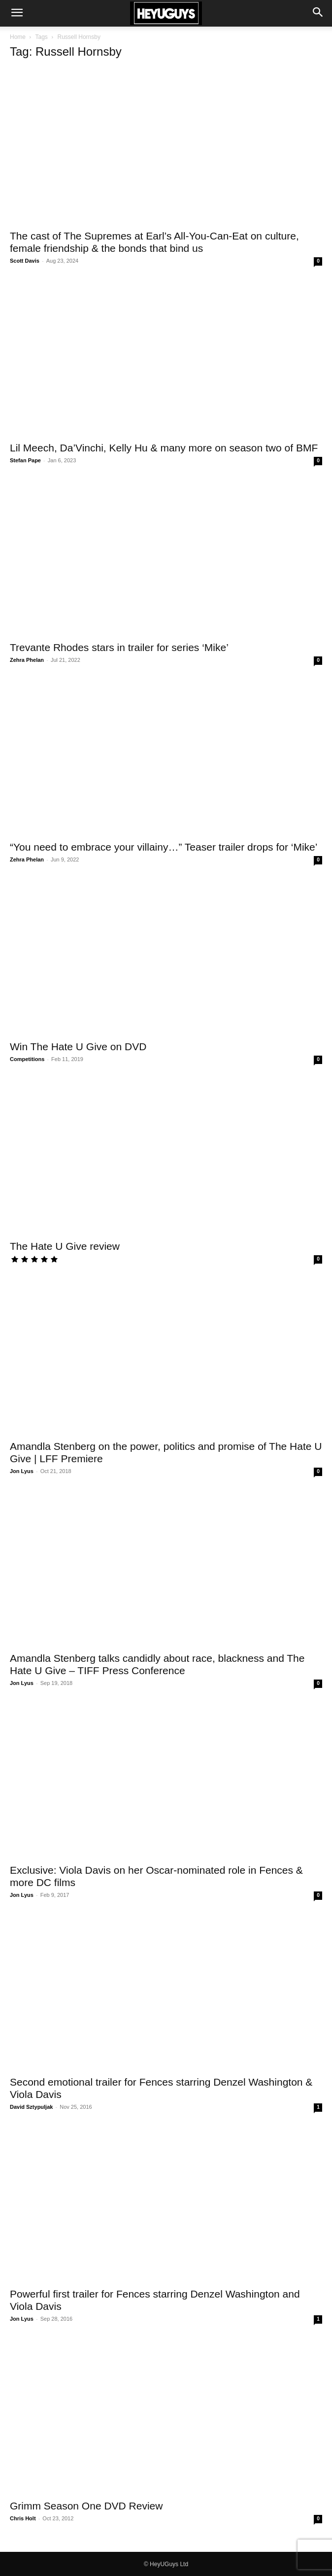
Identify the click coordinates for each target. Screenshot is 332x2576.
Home (18, 37)
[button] (17, 13)
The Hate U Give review (65, 1246)
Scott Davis (24, 261)
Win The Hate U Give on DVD (78, 1046)
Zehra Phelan (27, 660)
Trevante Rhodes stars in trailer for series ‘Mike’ (119, 647)
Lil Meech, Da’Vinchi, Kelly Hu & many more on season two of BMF (164, 447)
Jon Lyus (21, 1471)
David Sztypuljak (31, 2107)
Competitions (27, 1059)
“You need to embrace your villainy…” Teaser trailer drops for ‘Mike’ (163, 847)
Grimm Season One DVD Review (86, 2505)
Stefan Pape (25, 460)
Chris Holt (23, 2518)
